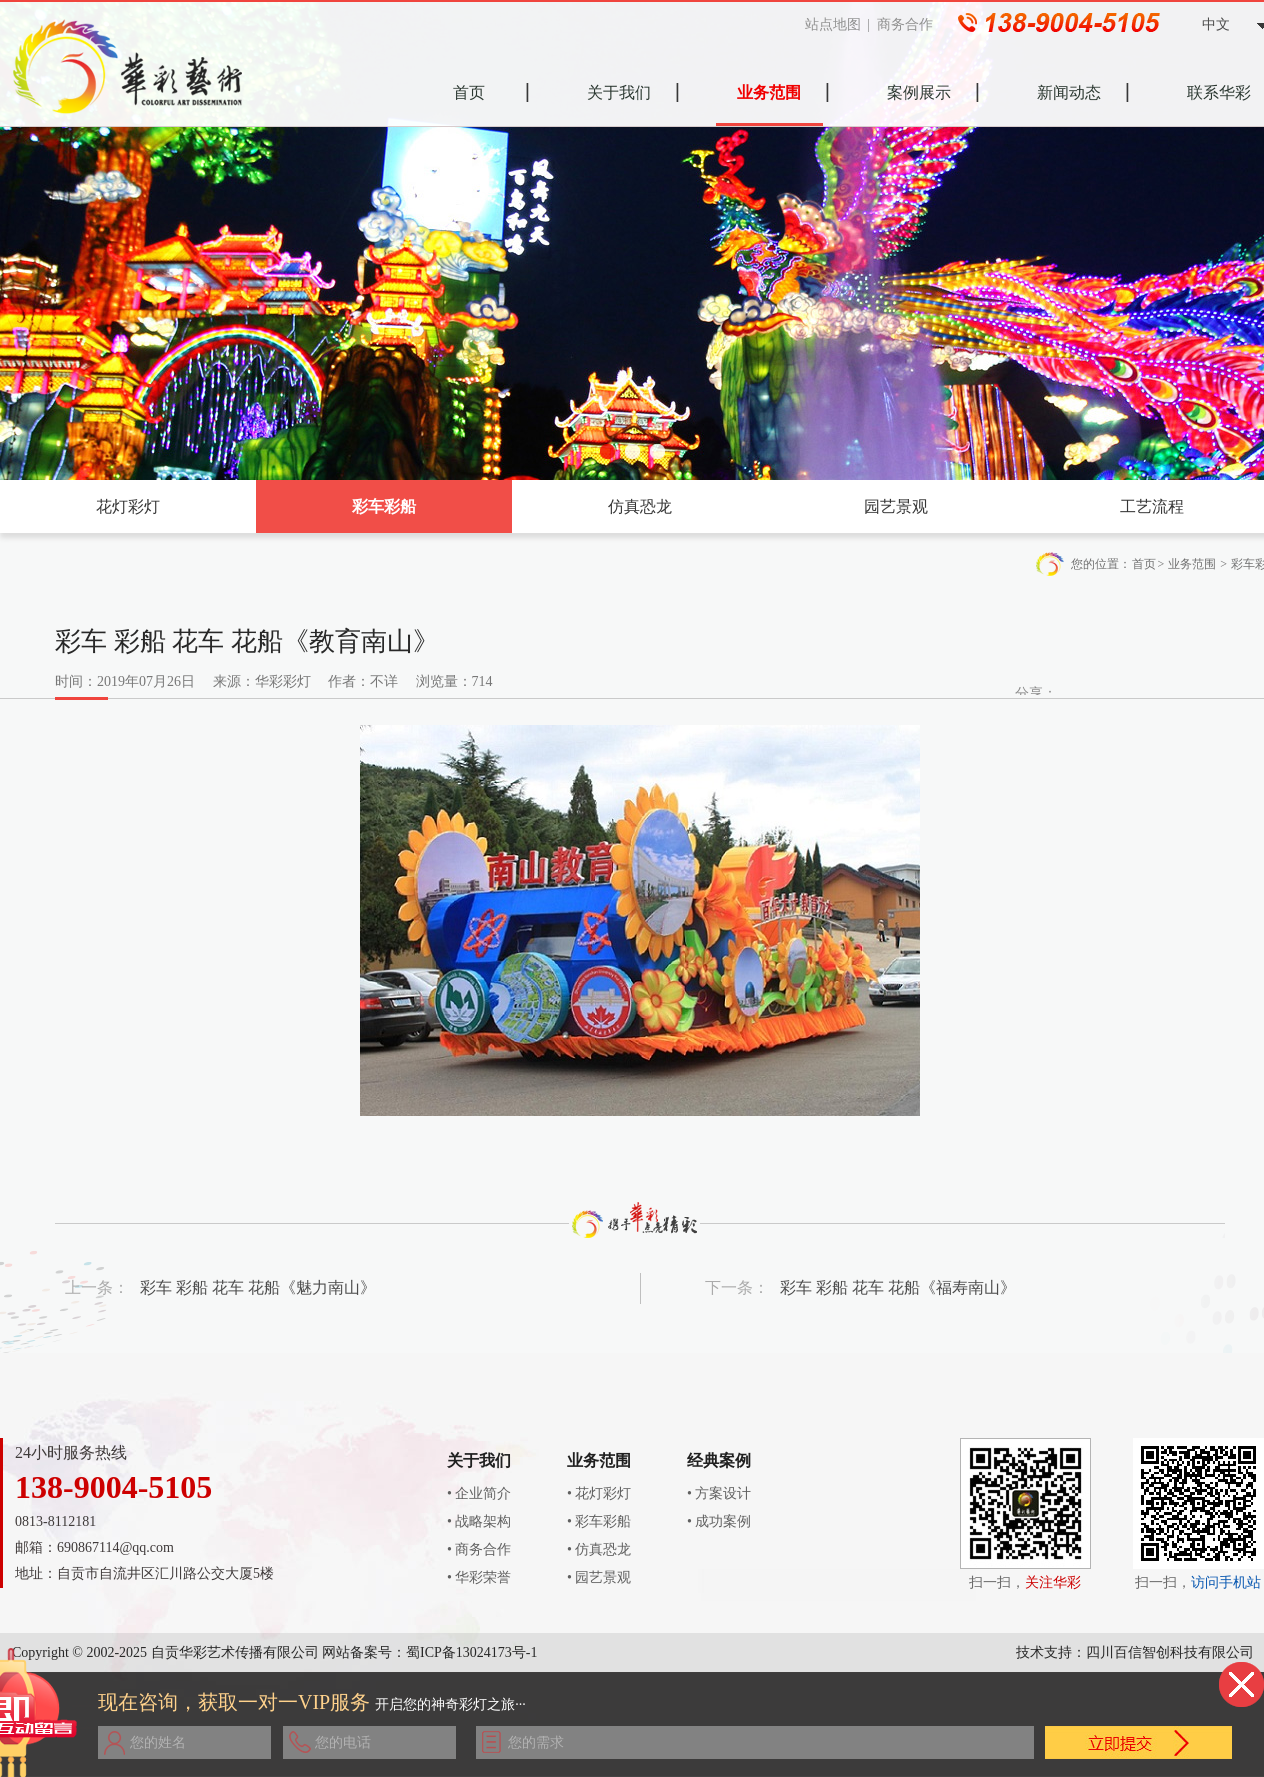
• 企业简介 (479, 1493)
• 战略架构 (479, 1521)
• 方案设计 (719, 1493)
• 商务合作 (479, 1549)
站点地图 (838, 24)
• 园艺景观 (599, 1577)
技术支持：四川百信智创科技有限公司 (1135, 1652)
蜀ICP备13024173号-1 (471, 1652)
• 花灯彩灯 (599, 1493)
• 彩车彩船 (599, 1521)
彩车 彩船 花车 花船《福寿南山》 (898, 1287)
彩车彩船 (384, 506)
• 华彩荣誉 (479, 1577)
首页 (1144, 564)
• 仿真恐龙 (599, 1549)
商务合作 (910, 24)
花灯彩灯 (128, 506)
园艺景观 (896, 506)
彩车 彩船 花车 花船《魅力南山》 (258, 1287)
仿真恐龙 (640, 506)
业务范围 (1192, 564)
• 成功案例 (719, 1521)
